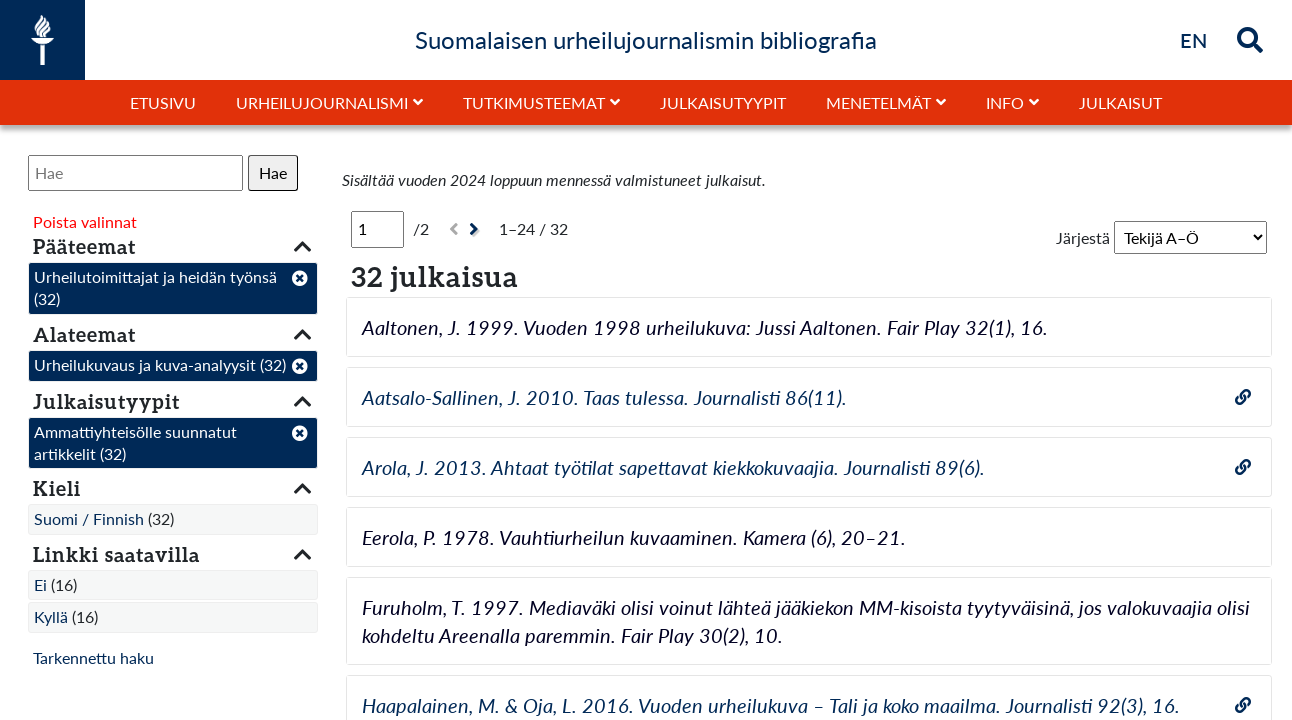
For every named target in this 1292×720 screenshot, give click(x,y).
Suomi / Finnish (89, 518)
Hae (273, 172)
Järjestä (1083, 237)
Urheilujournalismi (322, 102)
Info (1005, 102)
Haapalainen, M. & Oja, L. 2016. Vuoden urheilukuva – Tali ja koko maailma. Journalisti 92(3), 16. (771, 705)
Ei (40, 584)
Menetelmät (878, 102)
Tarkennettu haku (93, 657)
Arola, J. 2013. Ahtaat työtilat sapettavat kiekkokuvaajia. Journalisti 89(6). (673, 467)
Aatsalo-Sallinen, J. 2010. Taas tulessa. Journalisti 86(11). (604, 397)
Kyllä (51, 616)
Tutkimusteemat (534, 102)
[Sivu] (377, 229)
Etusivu (163, 102)
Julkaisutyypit (723, 102)
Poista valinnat (85, 221)
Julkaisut (1120, 102)
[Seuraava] (476, 229)
